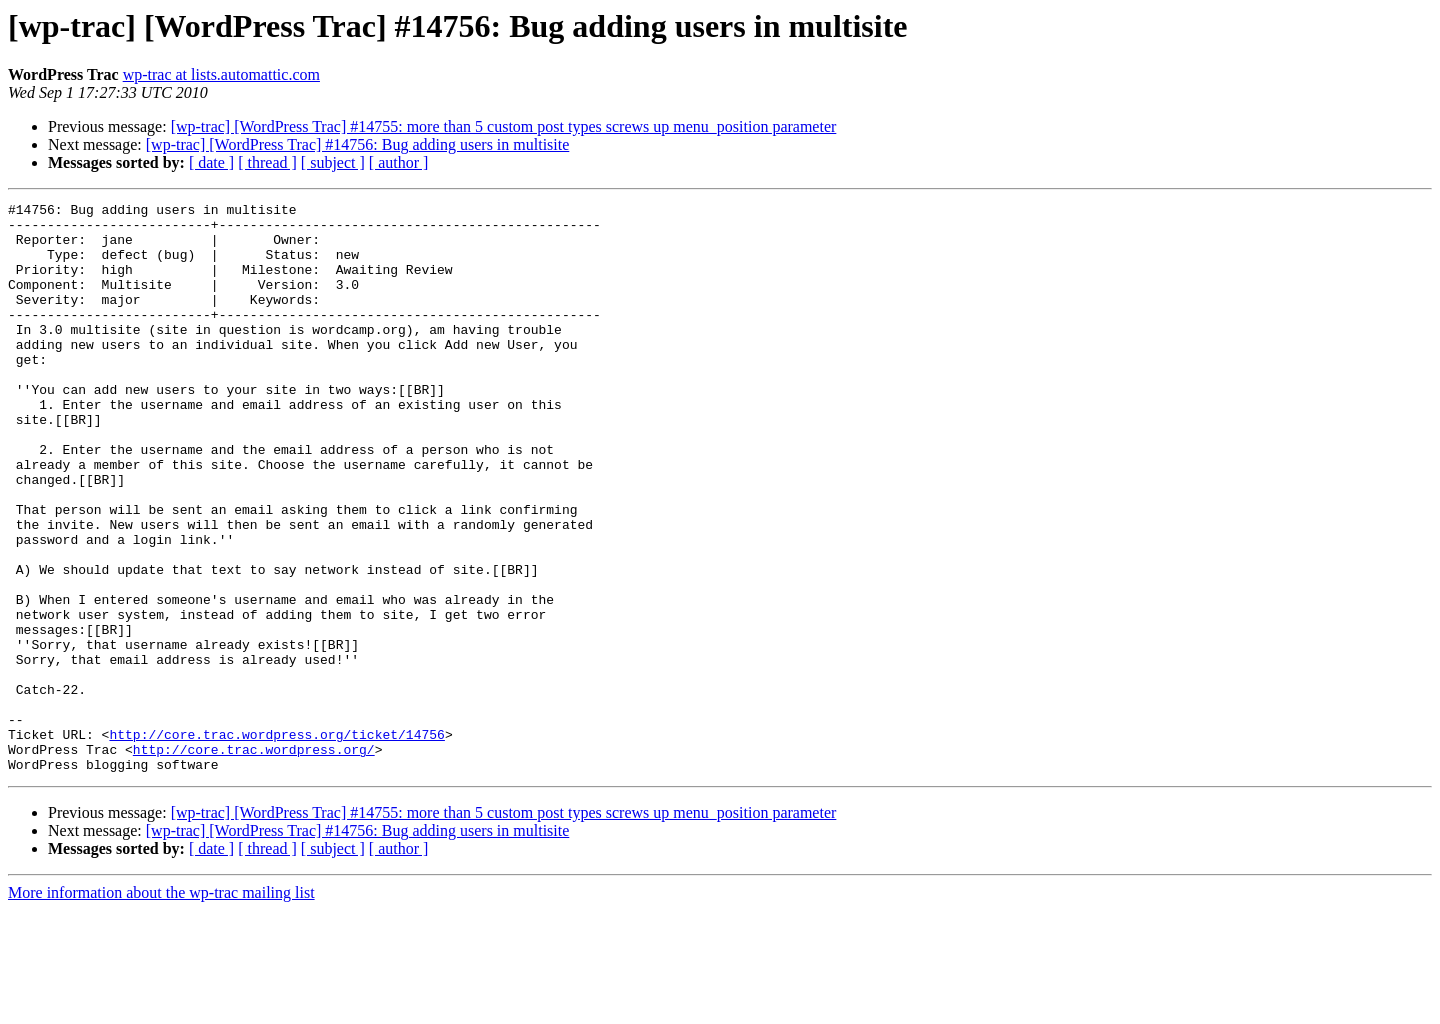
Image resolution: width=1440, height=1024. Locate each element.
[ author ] (399, 162)
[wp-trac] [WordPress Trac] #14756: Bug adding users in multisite (358, 144)
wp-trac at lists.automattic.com (221, 74)
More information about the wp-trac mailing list (161, 1006)
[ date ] (211, 162)
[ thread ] (267, 162)
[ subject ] (333, 162)
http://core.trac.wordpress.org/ (254, 860)
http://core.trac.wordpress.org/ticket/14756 (276, 842)
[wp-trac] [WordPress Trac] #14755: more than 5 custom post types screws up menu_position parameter (504, 126)
